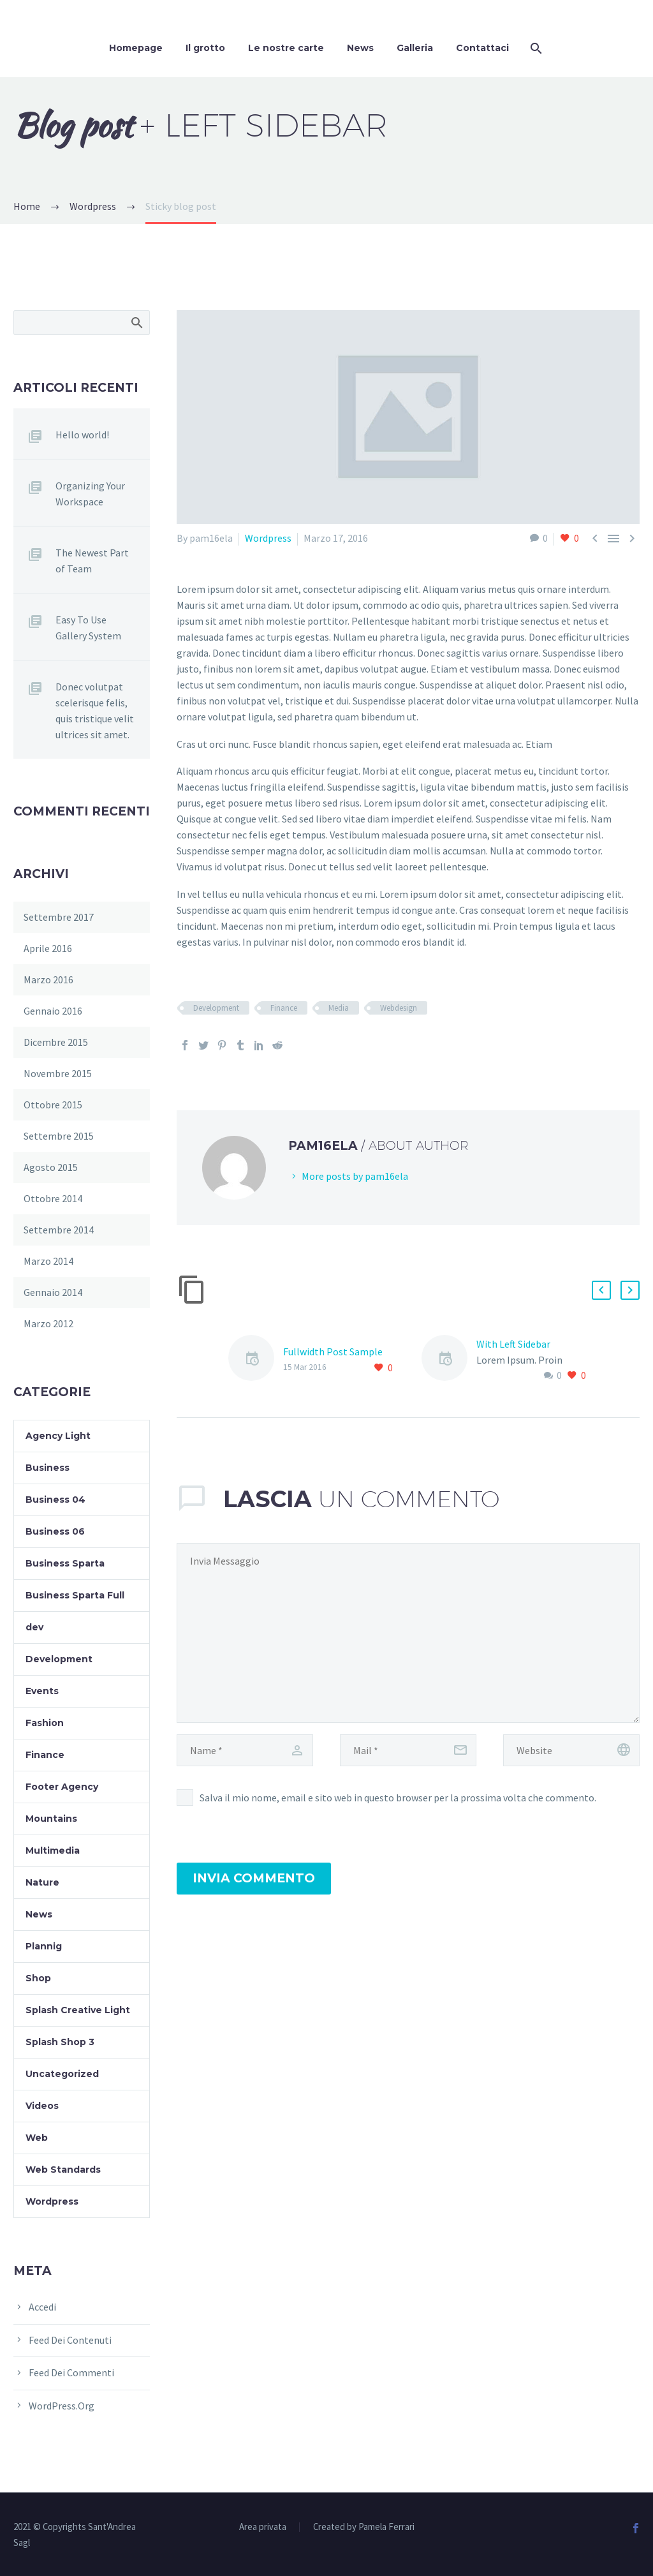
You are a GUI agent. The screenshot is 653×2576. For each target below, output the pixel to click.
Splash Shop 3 (60, 2042)
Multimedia (53, 1850)
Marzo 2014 (48, 1260)
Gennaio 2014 (53, 1292)
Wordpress (268, 538)
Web (37, 2137)
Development (216, 1007)
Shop (38, 1978)
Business (48, 1467)
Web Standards (63, 2169)
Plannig (44, 1946)
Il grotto (205, 48)
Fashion (45, 1723)
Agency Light (58, 1435)
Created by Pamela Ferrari (364, 2527)
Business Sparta (65, 1563)
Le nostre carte (286, 48)
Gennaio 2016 (53, 1010)
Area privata (262, 2527)
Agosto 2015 (51, 1167)
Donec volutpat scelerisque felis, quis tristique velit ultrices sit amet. (94, 710)
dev (34, 1627)
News (360, 48)
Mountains (51, 1818)
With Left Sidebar (513, 1343)
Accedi (42, 2306)
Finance (283, 1007)
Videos (42, 2105)
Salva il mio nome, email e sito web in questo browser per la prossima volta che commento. (398, 1797)
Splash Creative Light (78, 2010)
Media (338, 1007)
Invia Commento (254, 1878)
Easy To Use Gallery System (88, 627)
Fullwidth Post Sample (333, 1351)
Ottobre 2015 (53, 1104)
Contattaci (482, 48)
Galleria (415, 48)
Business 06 (55, 1531)
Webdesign (398, 1007)
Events (42, 1691)
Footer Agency (62, 1786)
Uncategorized (62, 2074)
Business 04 (55, 1499)
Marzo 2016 (48, 979)
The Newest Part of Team (92, 560)
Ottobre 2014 (53, 1198)
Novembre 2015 (58, 1073)
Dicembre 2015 (56, 1042)
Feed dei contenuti (70, 2340)
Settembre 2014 (59, 1229)
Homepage (136, 48)
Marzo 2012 (48, 1323)
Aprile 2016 (48, 948)
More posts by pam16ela (355, 1176)
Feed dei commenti (71, 2372)
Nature (42, 1882)
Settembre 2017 (59, 917)
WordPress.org (61, 2405)
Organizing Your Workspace (90, 493)
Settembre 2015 (59, 1135)
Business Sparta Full (75, 1595)
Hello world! (82, 434)
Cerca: (136, 322)
